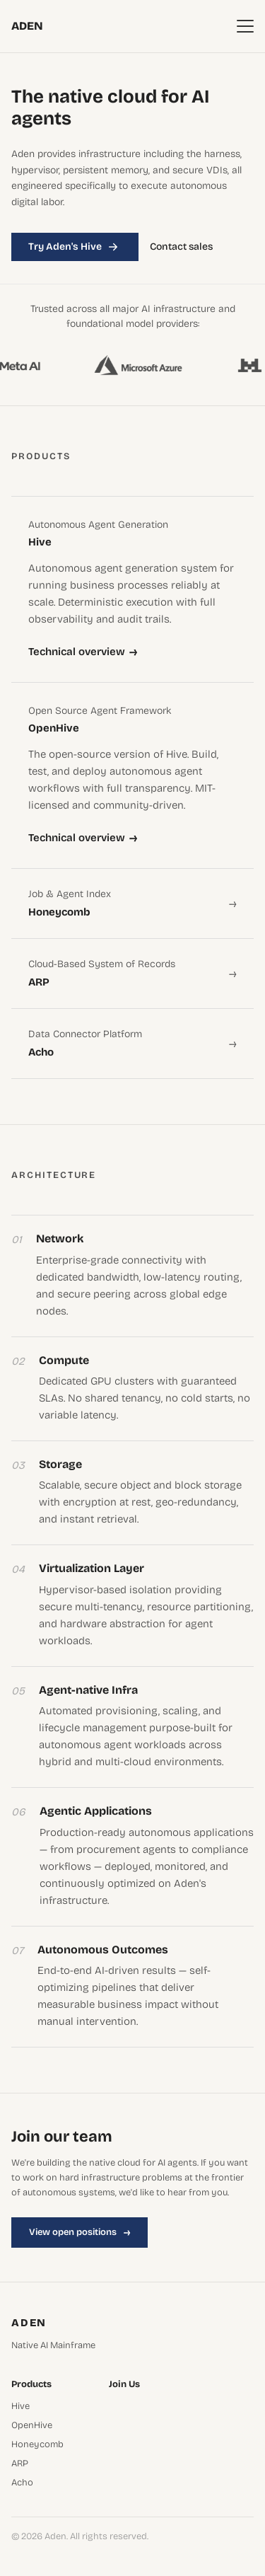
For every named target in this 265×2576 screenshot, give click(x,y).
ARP (19, 2464)
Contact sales (181, 247)
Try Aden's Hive (75, 246)
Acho (22, 2483)
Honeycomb (37, 2444)
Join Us (124, 2384)
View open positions (79, 2232)
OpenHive (31, 2425)
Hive (20, 2406)
